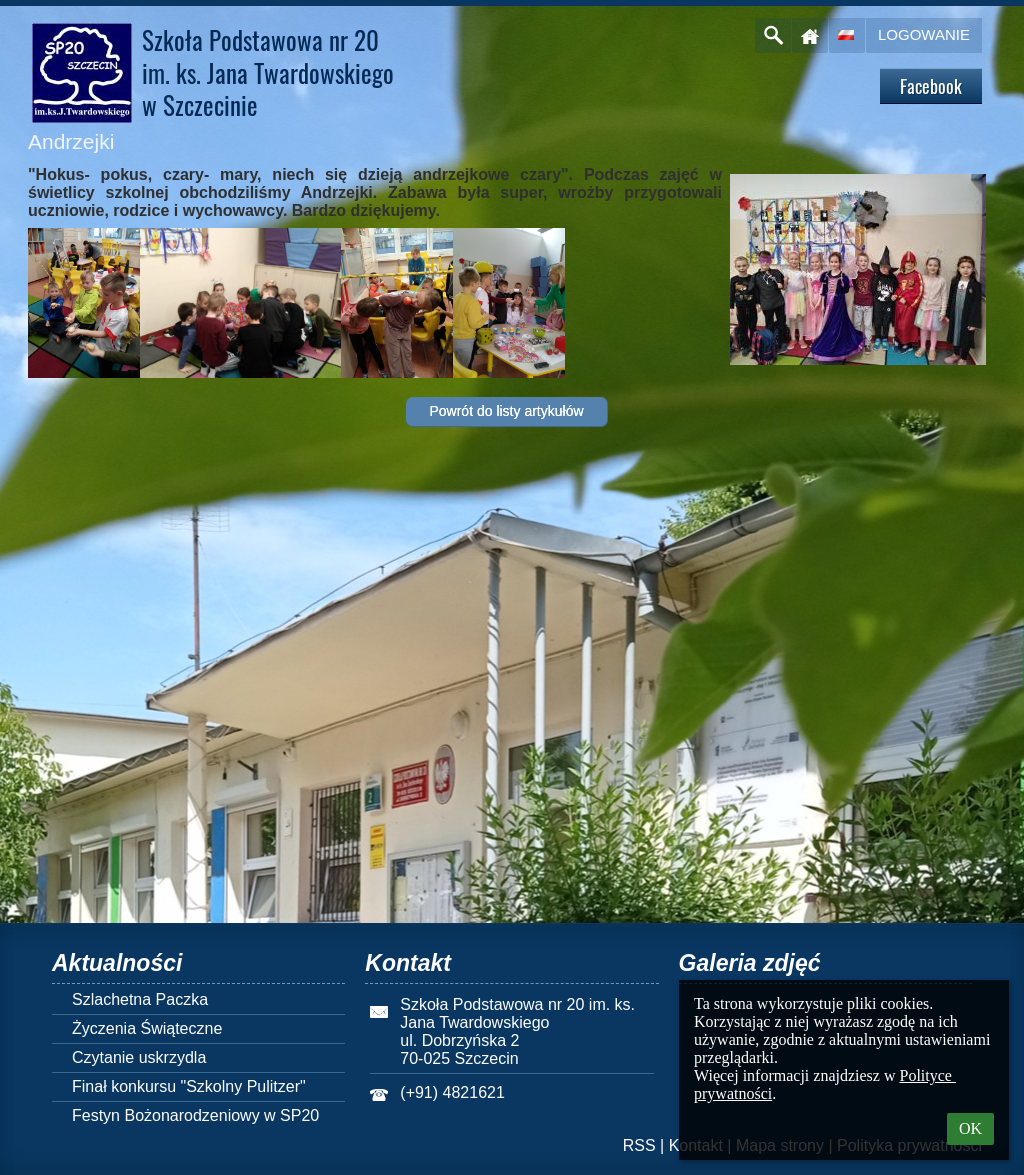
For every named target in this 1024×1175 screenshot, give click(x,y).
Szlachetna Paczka (140, 999)
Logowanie (924, 34)
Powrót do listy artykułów (506, 411)
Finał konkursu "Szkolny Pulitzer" (189, 1086)
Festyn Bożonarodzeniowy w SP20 (195, 1115)
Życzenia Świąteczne (147, 1028)
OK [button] (970, 1128)
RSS (639, 1145)
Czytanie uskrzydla (139, 1057)
